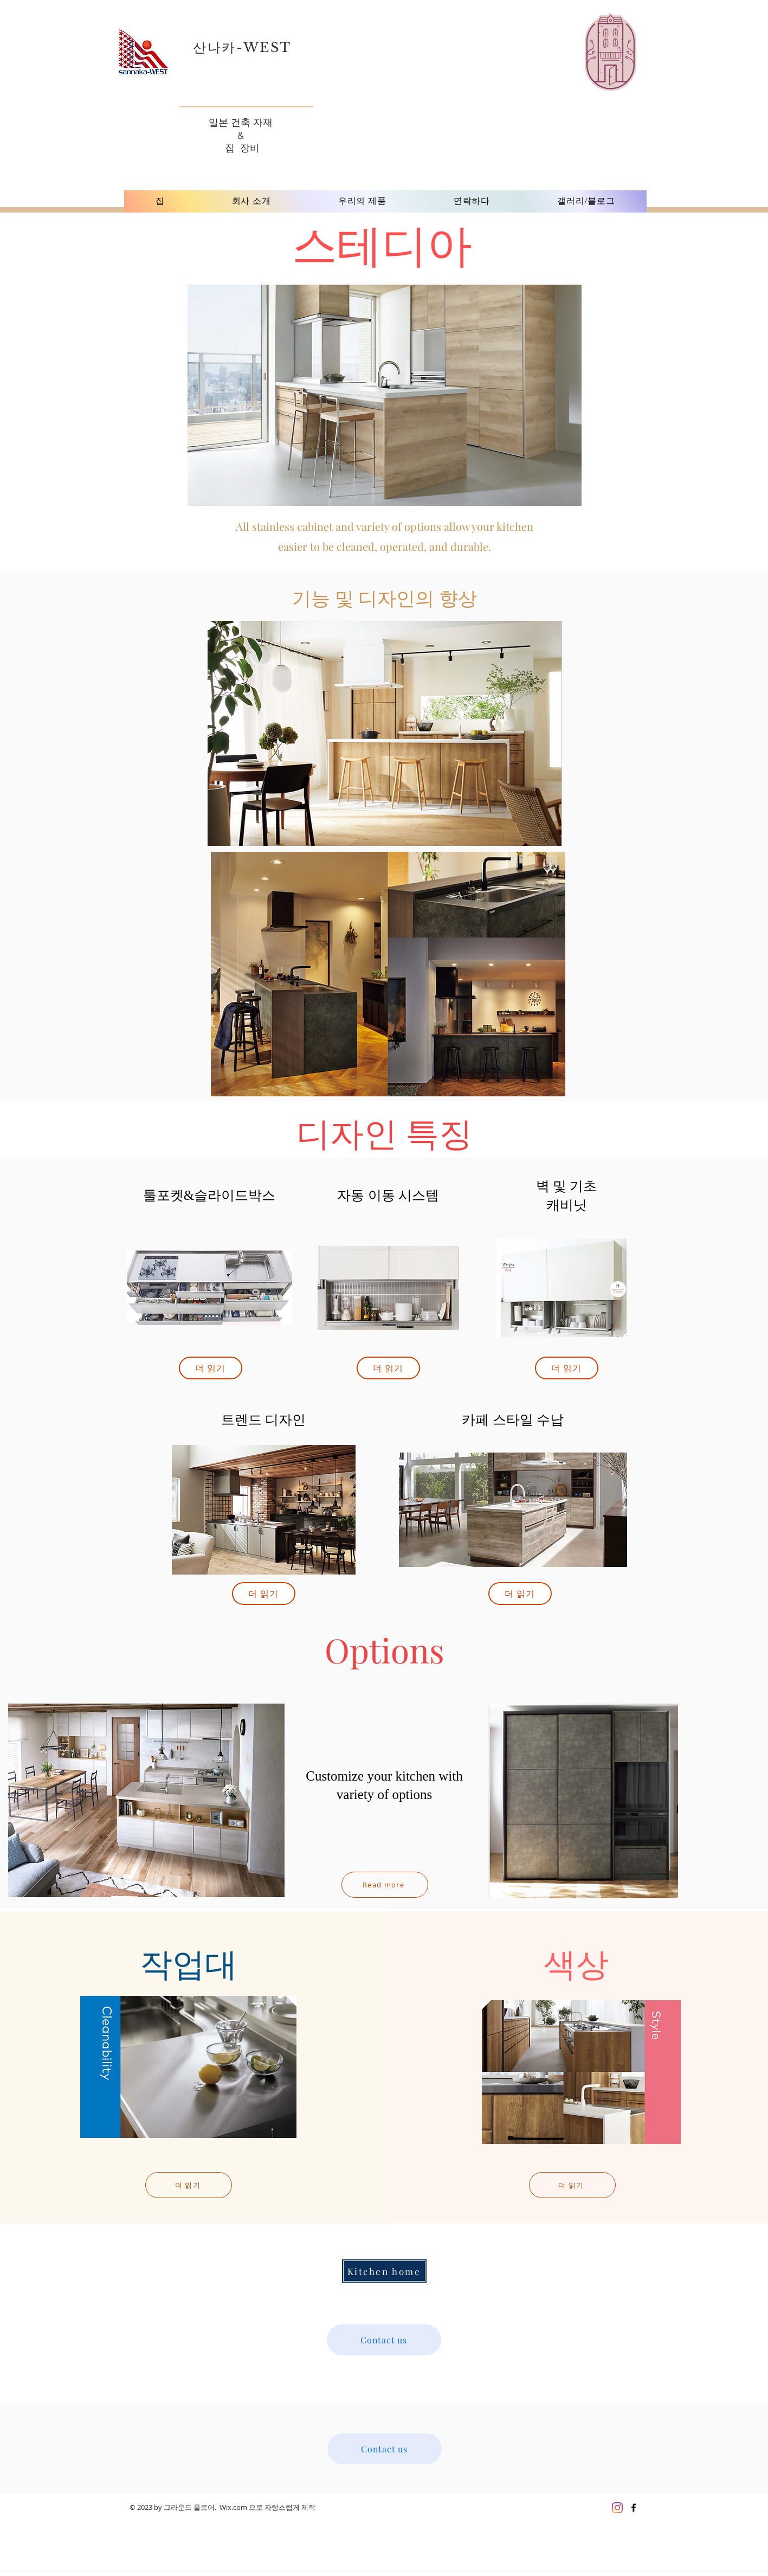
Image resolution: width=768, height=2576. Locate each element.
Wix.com (233, 2507)
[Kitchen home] (384, 2271)
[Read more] (384, 1885)
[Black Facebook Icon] (633, 2507)
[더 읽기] (210, 1368)
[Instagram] (617, 2507)
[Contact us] (384, 2339)
